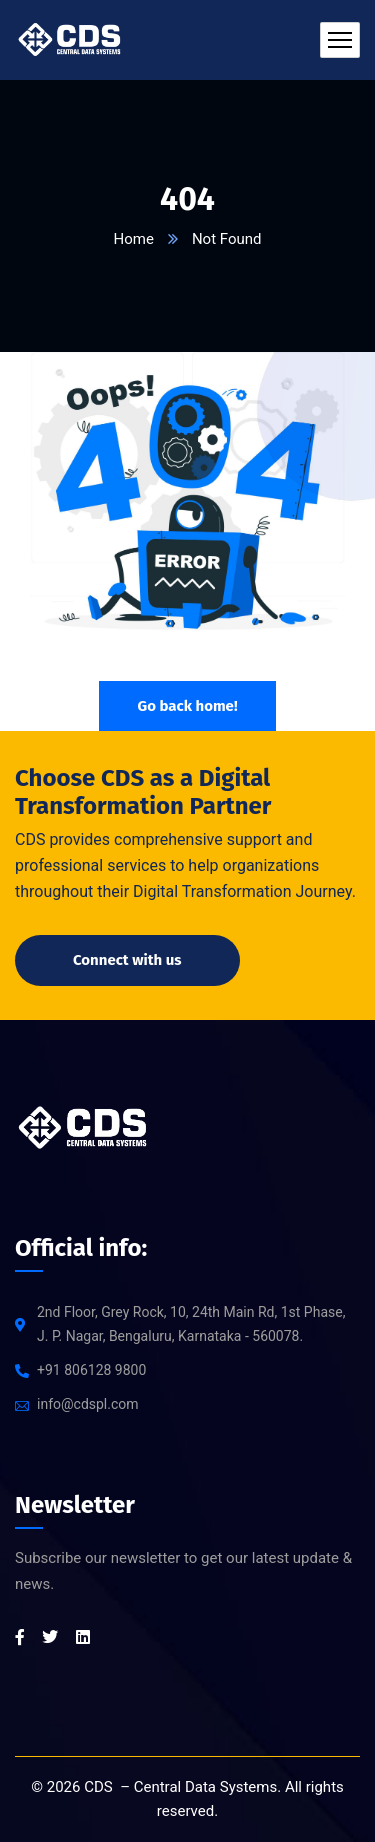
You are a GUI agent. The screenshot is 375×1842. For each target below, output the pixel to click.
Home (134, 239)
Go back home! (187, 706)
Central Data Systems (206, 1787)
